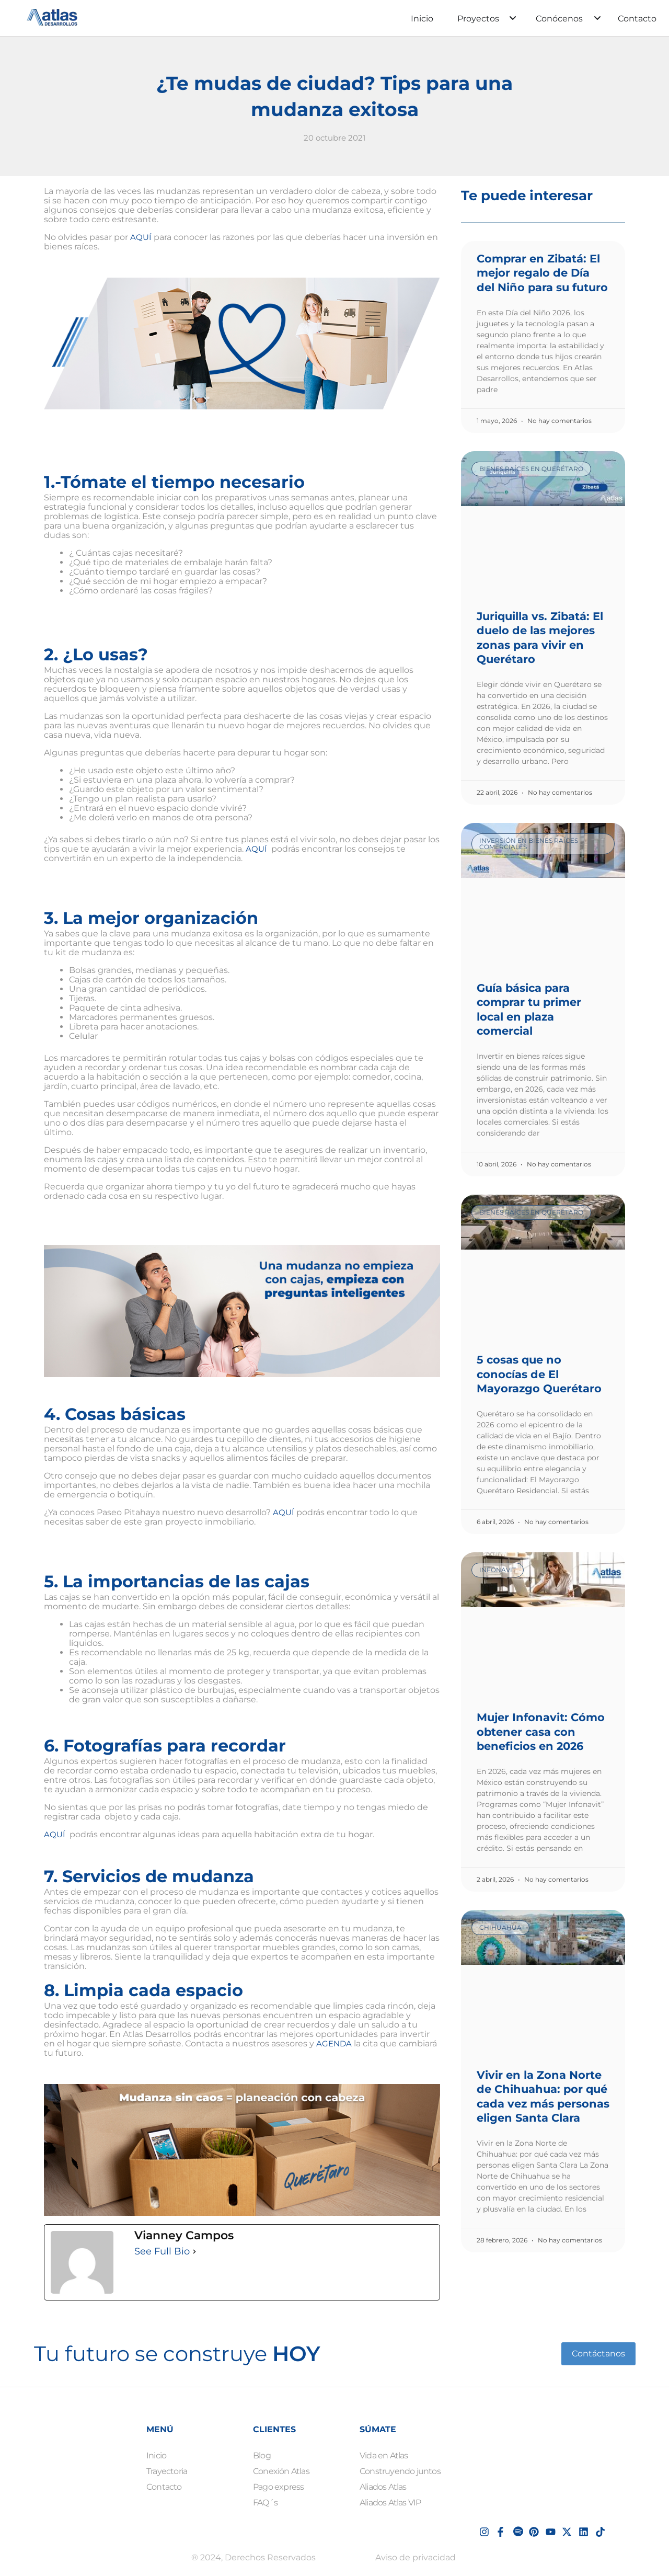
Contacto (637, 19)
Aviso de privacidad (415, 2557)
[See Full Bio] (194, 2251)
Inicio (422, 19)
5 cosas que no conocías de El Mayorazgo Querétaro (539, 1374)
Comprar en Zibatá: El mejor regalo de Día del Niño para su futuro (542, 273)
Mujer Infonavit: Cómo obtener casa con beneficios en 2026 (541, 1732)
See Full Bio (162, 2251)
